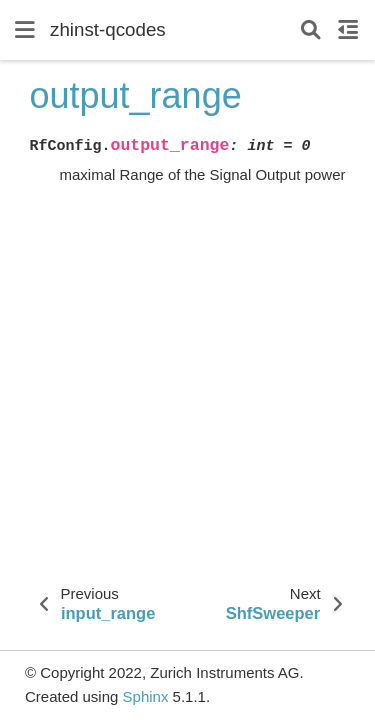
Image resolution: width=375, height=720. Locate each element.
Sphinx (146, 696)
